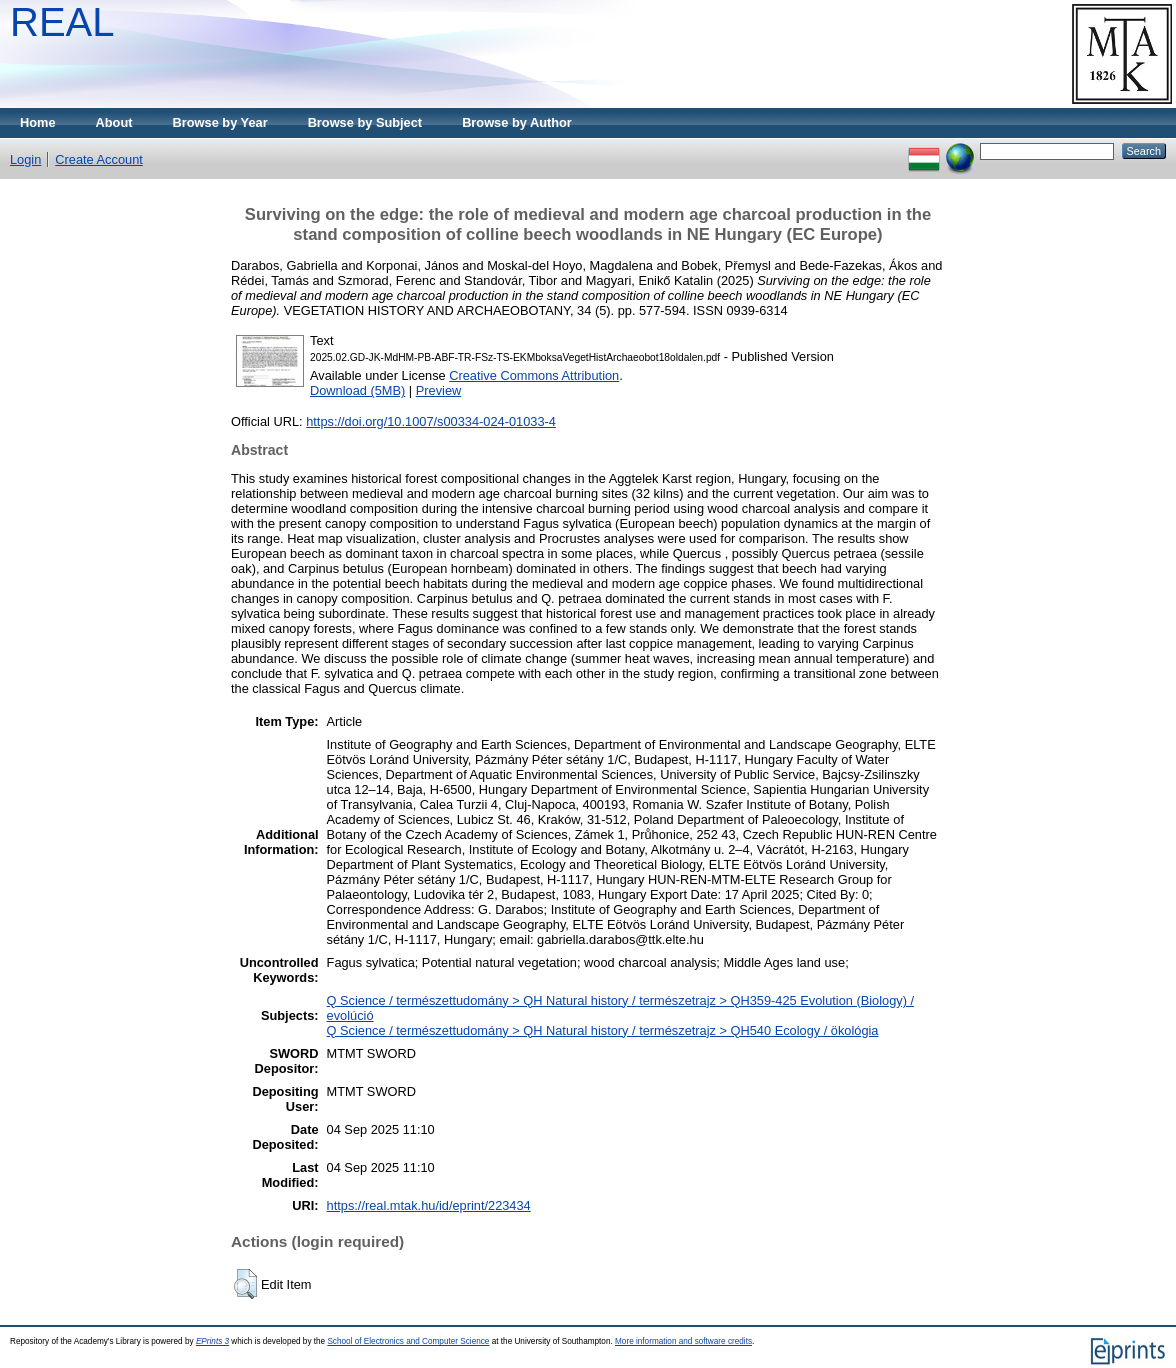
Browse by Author (517, 122)
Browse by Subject (365, 122)
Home (38, 122)
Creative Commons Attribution (534, 375)
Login (25, 159)
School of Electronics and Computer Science (408, 1341)
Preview (439, 390)
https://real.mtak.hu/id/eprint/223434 (429, 1205)
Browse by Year (220, 122)
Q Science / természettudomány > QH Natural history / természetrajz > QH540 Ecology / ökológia (603, 1030)
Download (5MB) (357, 390)
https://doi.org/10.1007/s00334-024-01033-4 (431, 421)
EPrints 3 (212, 1341)
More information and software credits (683, 1341)
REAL (62, 22)
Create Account (99, 159)
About (114, 122)
